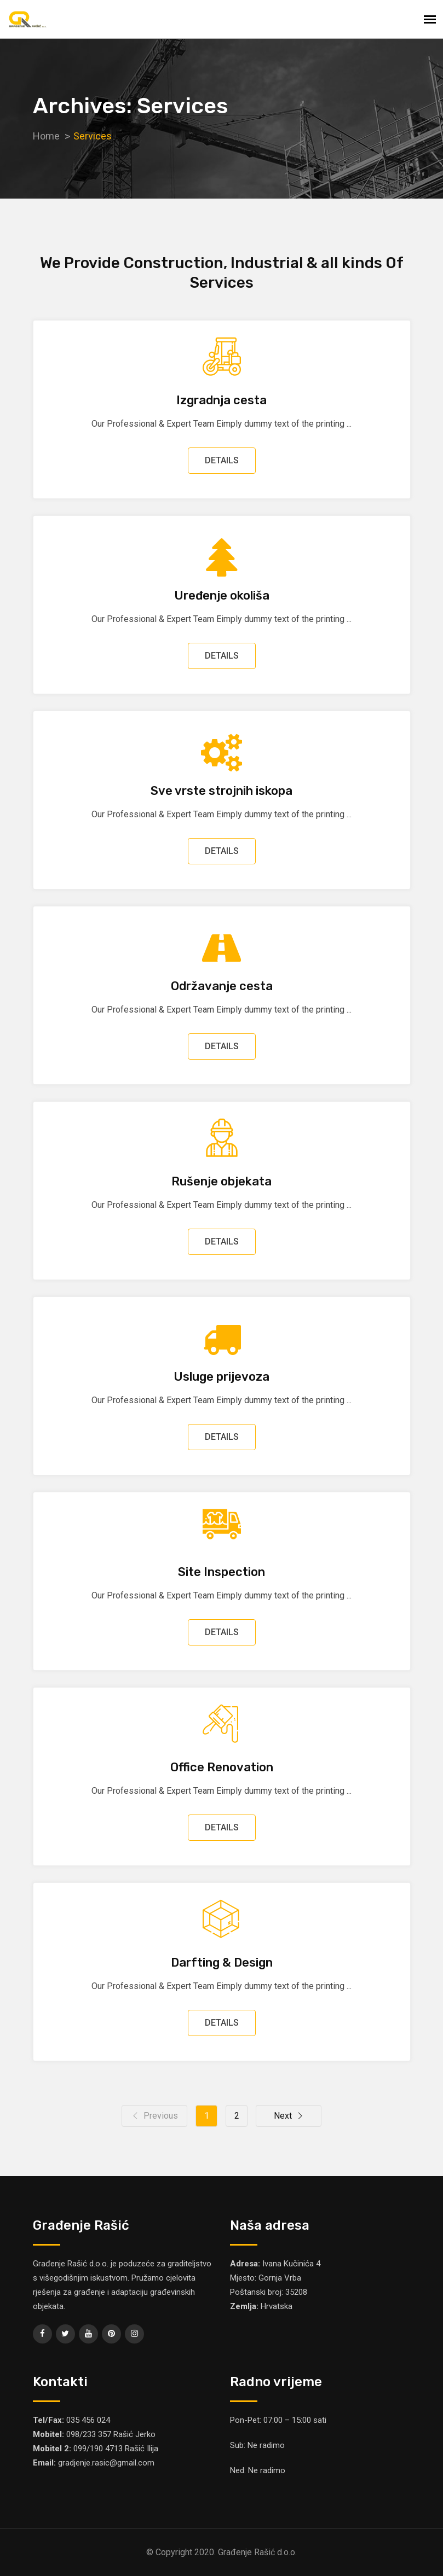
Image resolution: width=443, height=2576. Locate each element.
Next (289, 2116)
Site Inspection (221, 1572)
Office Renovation (221, 1767)
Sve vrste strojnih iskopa (221, 790)
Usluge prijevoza (221, 1376)
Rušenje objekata (221, 1181)
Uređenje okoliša (221, 595)
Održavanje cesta (222, 986)
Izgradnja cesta (221, 400)
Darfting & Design (222, 1962)
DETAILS (222, 460)
